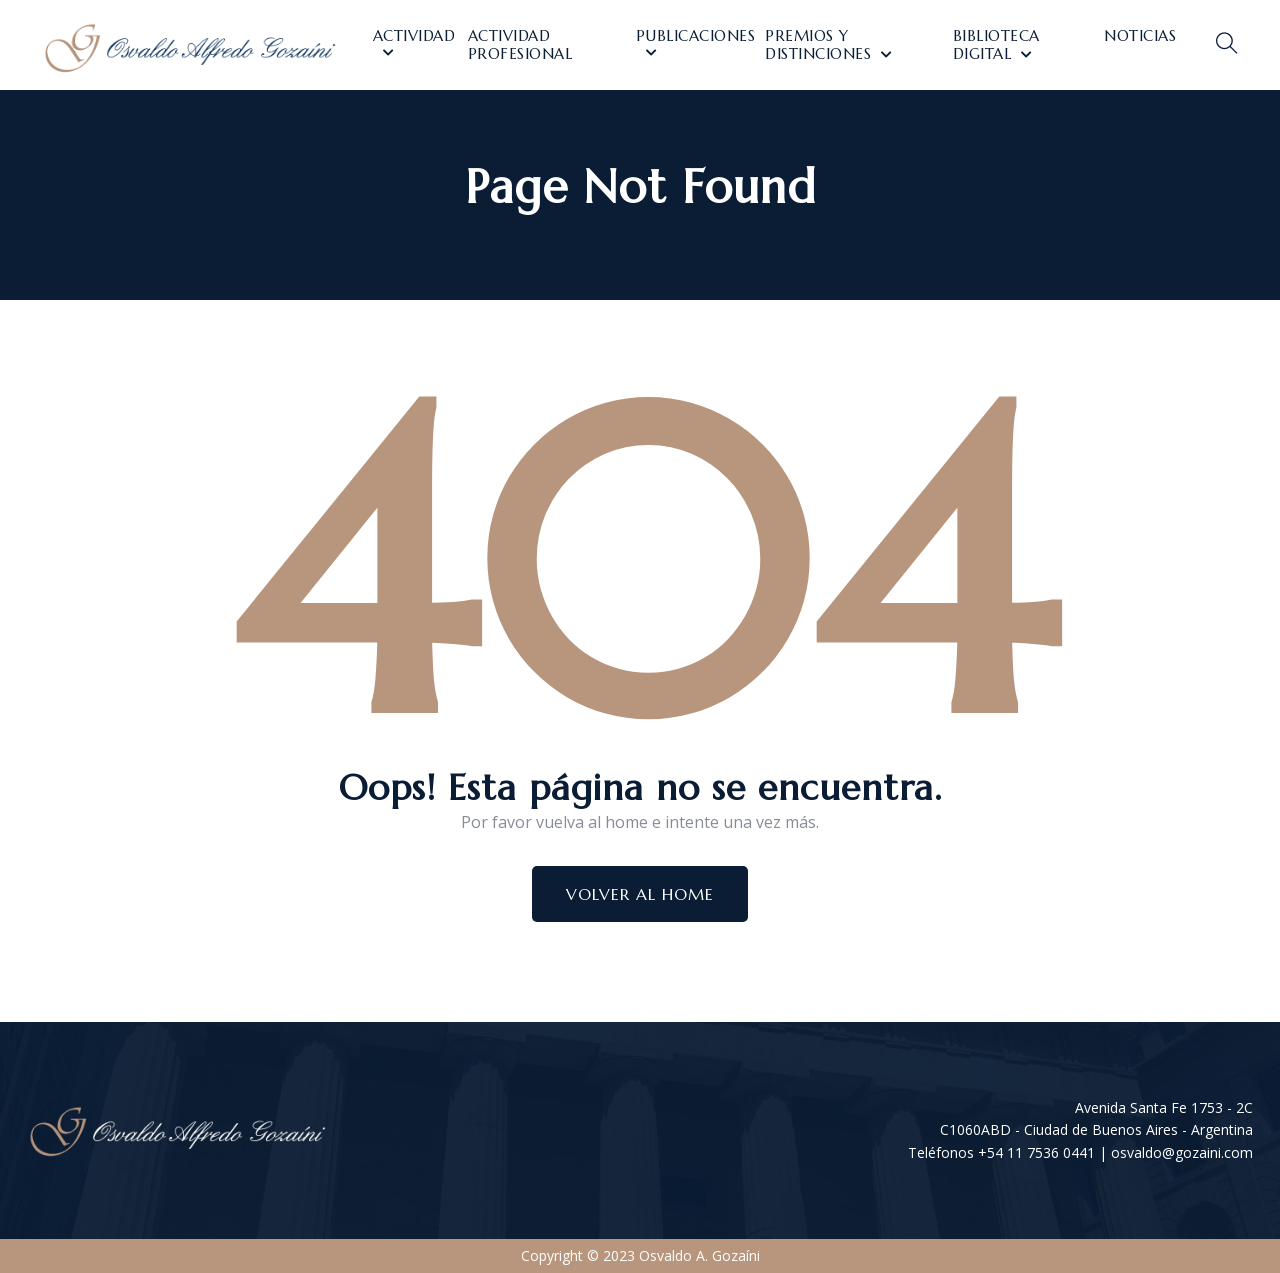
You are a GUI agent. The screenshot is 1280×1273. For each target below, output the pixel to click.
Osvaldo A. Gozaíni (699, 1255)
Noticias (1140, 35)
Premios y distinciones (818, 44)
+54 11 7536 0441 (1036, 1152)
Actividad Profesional (520, 44)
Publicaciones (696, 35)
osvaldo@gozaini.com (1182, 1152)
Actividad (414, 35)
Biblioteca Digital (996, 44)
